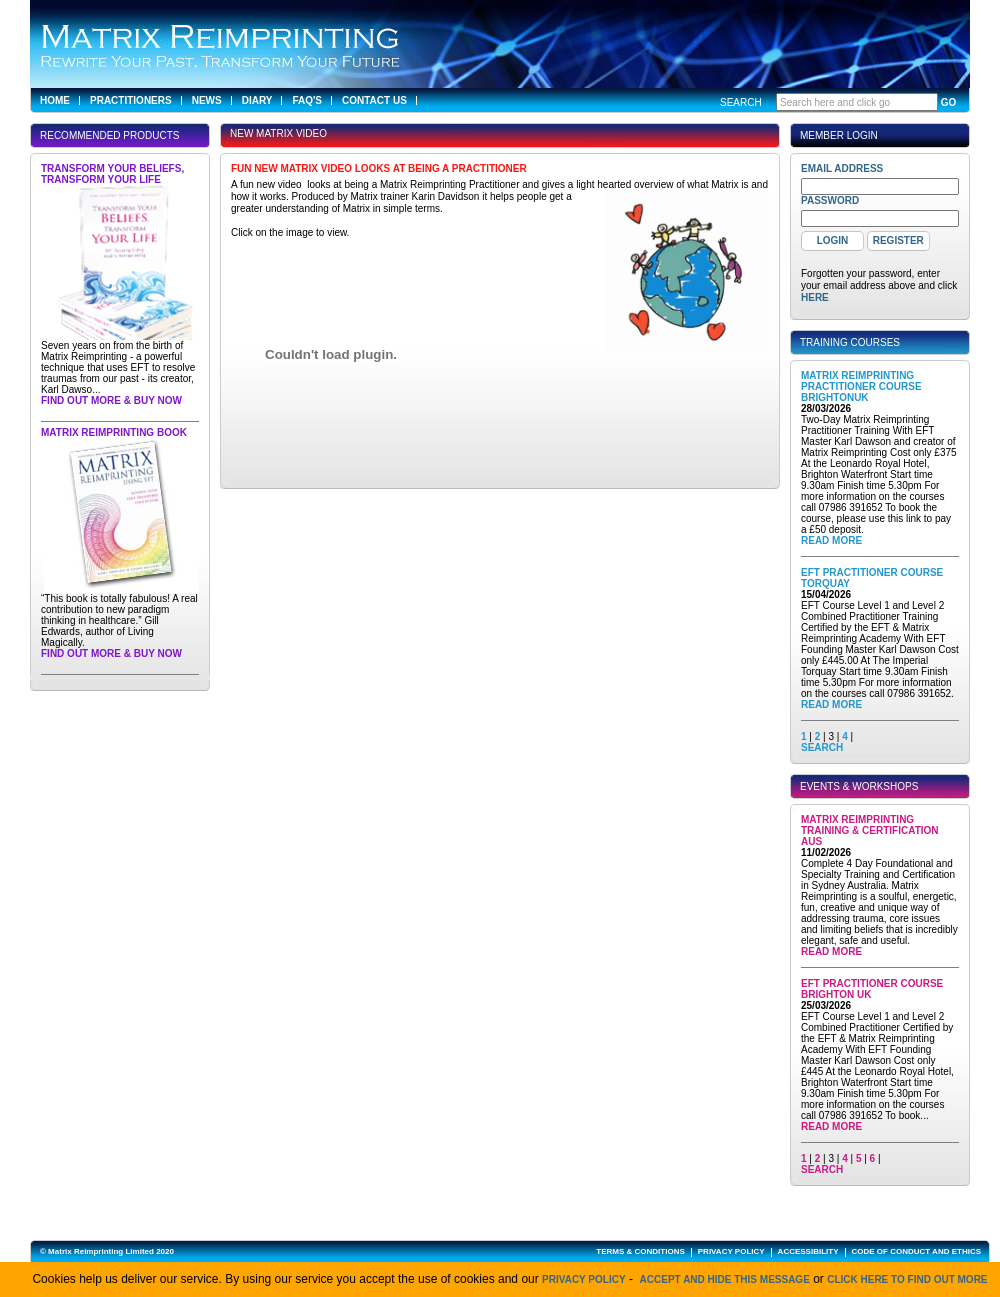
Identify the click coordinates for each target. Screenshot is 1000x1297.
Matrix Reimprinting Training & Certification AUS (870, 830)
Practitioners (131, 100)
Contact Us (374, 100)
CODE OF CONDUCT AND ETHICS (916, 1251)
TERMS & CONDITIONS (640, 1251)
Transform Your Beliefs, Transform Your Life (112, 174)
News (207, 100)
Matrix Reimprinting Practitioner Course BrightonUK (861, 386)
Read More (831, 540)
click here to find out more (907, 1279)
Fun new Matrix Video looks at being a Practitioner (379, 168)
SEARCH (822, 747)
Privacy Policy (584, 1279)
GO (949, 102)
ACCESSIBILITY (808, 1251)
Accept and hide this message (725, 1279)
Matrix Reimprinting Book (114, 432)
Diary (257, 100)
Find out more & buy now (111, 400)
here (815, 297)
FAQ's (307, 100)
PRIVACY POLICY (731, 1251)
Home (55, 100)
